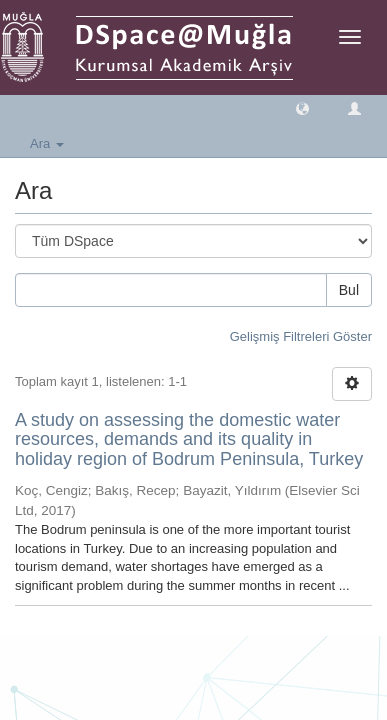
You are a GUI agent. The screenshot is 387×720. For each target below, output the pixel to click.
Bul (349, 290)
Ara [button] (47, 143)
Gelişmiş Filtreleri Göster (301, 336)
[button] (302, 107)
